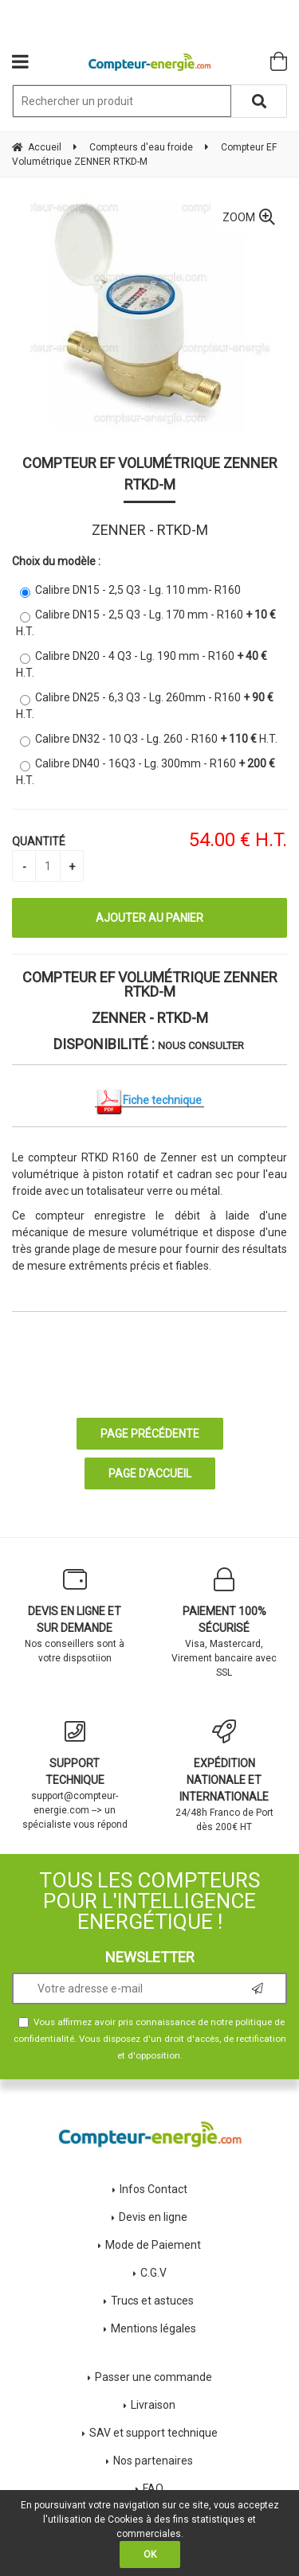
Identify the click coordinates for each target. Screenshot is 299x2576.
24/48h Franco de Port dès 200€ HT (225, 1775)
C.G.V (153, 2272)
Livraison (153, 2404)
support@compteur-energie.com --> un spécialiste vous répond (75, 1774)
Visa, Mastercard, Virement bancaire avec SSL (225, 1622)
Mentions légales (153, 2328)
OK (150, 2554)
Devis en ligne (153, 2217)
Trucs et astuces (153, 2300)
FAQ (153, 2488)
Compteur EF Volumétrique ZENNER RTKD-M (149, 474)
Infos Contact (153, 2189)
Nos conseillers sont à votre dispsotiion (75, 1615)
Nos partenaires (153, 2460)
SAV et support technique (153, 2432)
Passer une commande (153, 2377)
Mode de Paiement (153, 2244)
